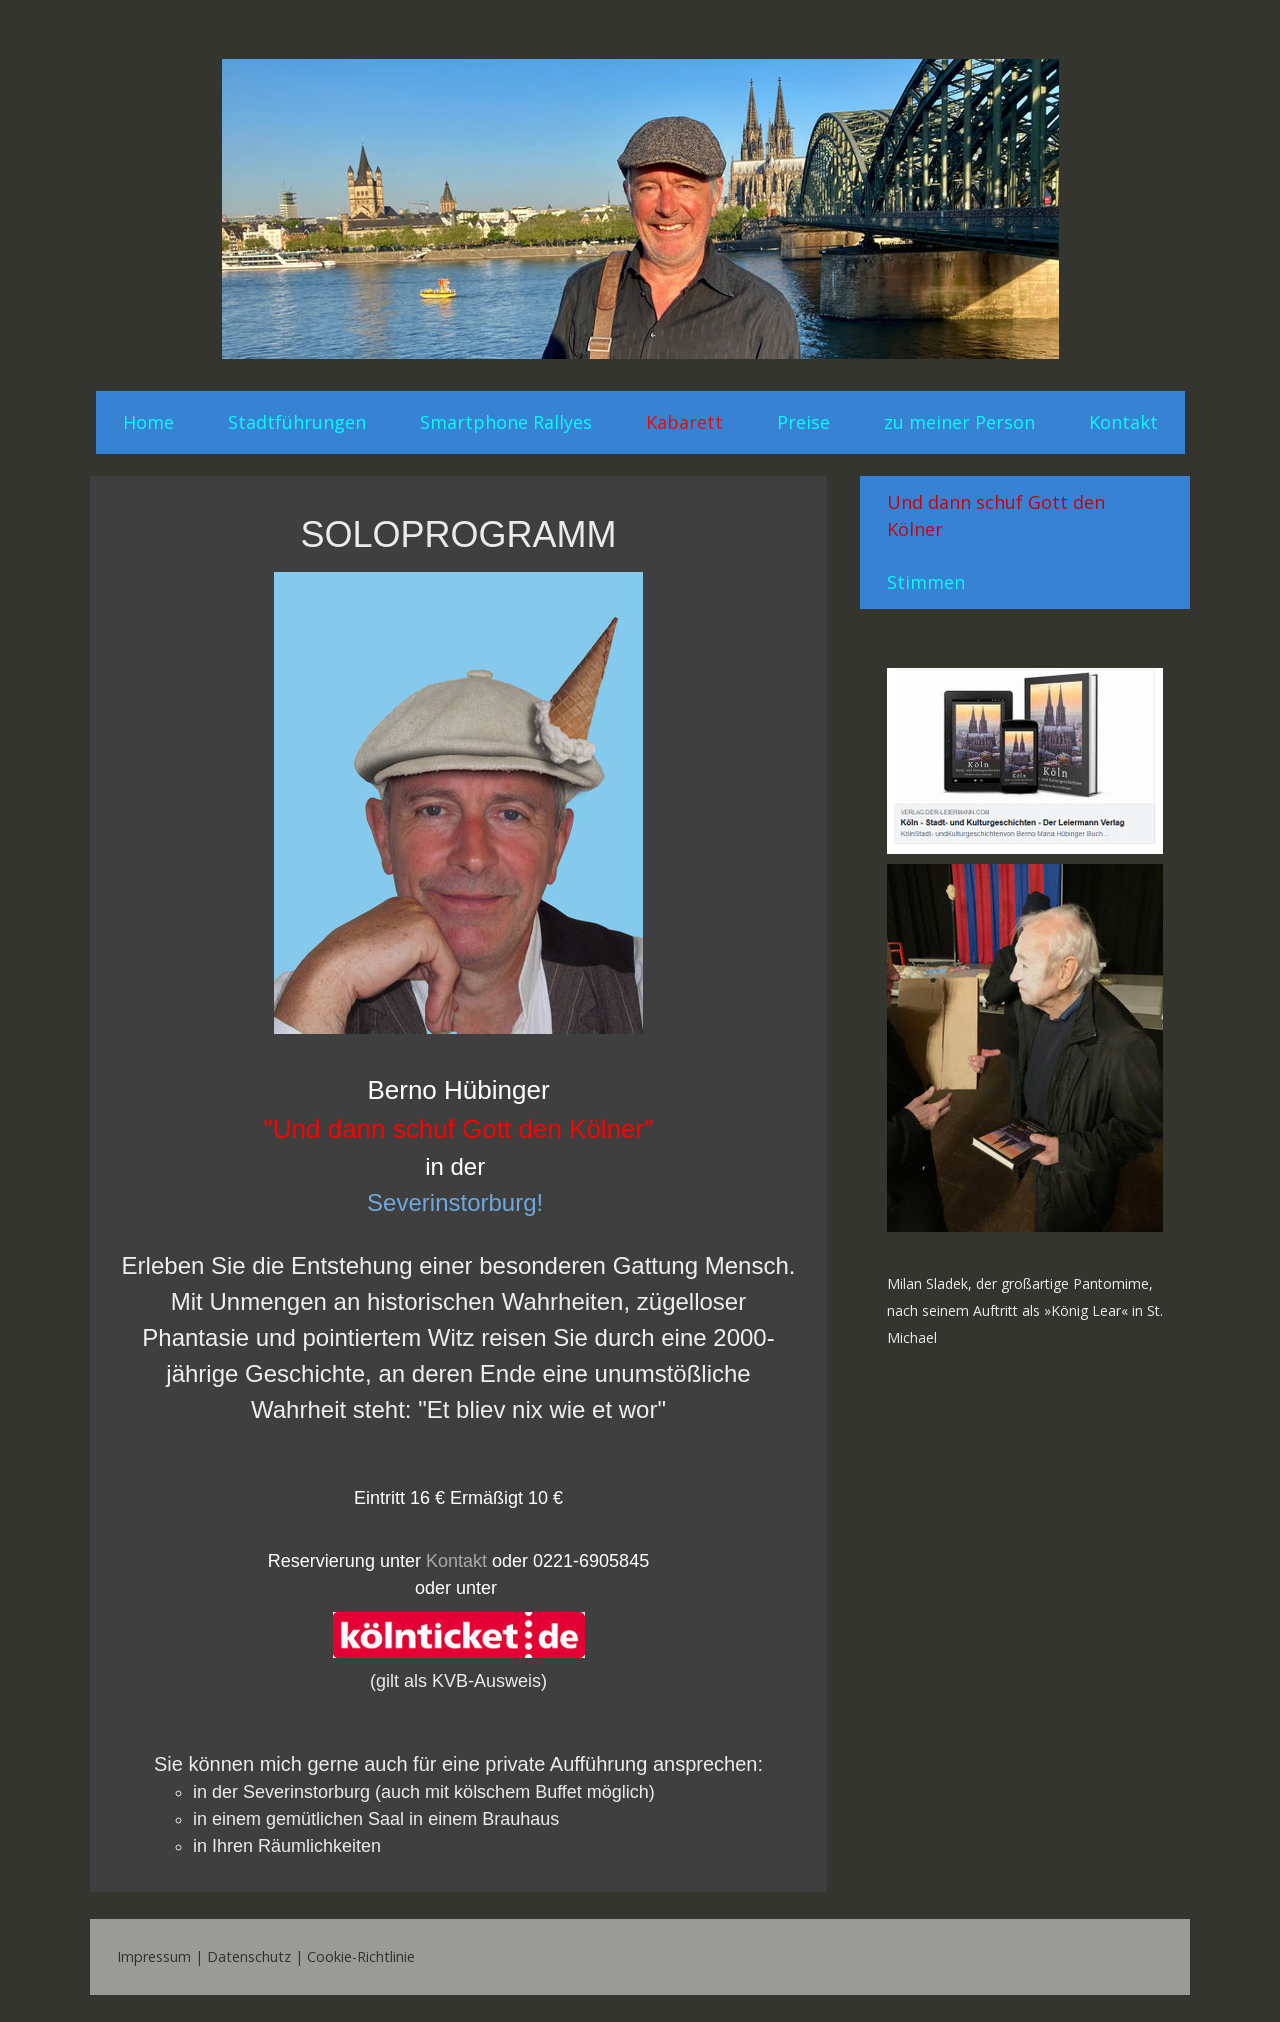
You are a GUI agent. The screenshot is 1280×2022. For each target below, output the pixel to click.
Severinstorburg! (455, 1202)
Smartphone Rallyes (506, 422)
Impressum (154, 1956)
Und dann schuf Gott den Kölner (996, 515)
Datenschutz (249, 1956)
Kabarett (684, 422)
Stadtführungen (297, 422)
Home (148, 422)
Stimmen (926, 582)
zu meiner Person (959, 422)
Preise (803, 422)
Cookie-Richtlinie (361, 1956)
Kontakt (1123, 422)
